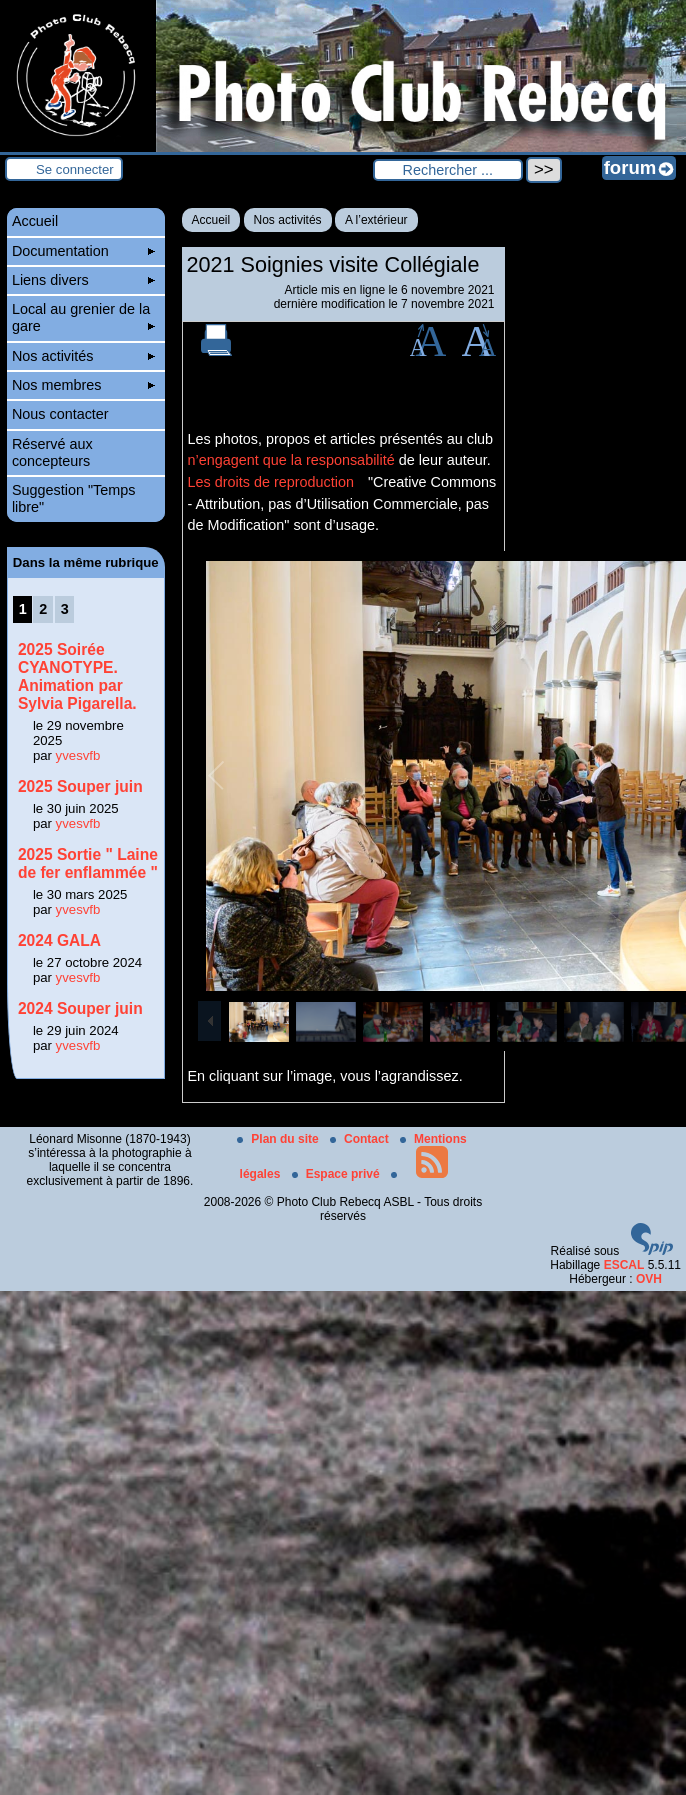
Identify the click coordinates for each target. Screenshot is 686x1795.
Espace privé (337, 1174)
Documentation (83, 251)
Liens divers (83, 280)
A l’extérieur (376, 220)
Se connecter (75, 169)
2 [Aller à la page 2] (43, 609)
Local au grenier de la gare (83, 317)
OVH (649, 1279)
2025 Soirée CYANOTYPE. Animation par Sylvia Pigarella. (77, 676)
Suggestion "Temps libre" (74, 498)
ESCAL (624, 1265)
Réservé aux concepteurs (52, 452)
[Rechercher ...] (448, 170)
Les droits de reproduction (271, 482)
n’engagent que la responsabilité (291, 460)
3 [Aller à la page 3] (65, 609)
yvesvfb (78, 755)
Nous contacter (60, 414)
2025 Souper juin (80, 786)
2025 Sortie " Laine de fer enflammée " (88, 863)
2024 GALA (59, 940)
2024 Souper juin (80, 1008)
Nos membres (83, 385)
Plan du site (279, 1139)
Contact (361, 1139)
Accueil (211, 220)
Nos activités (288, 220)
